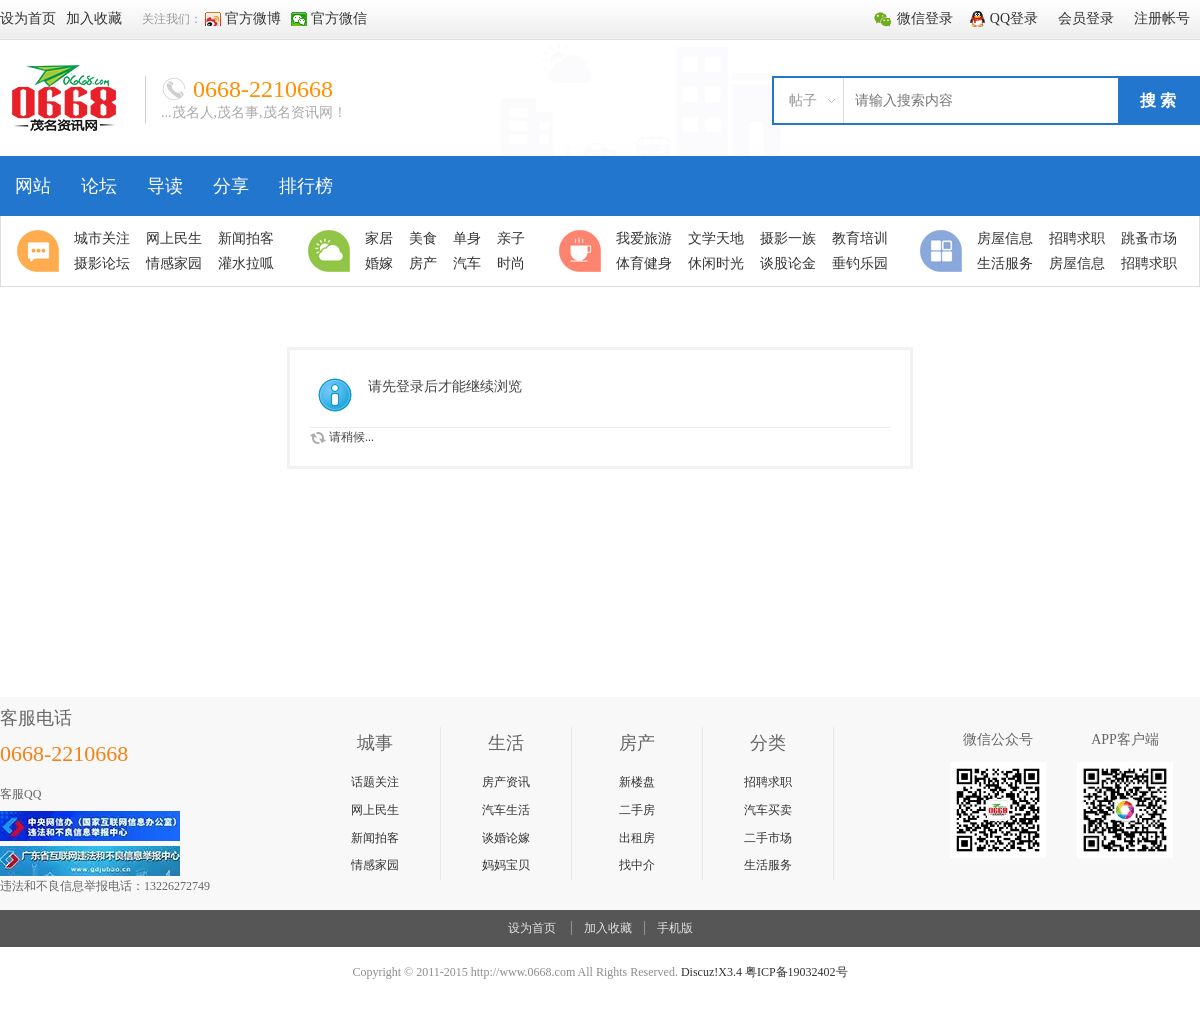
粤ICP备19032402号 (796, 972)
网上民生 (375, 810)
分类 (944, 251)
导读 (165, 186)
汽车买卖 (768, 810)
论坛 (99, 186)
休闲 (583, 251)
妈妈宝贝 (506, 865)
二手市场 (768, 838)
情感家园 (375, 865)
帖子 (803, 100)
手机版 (675, 928)
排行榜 (306, 186)
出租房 (637, 838)
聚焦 (41, 251)
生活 (332, 251)
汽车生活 (506, 810)
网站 (33, 186)
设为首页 (532, 928)
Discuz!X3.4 (711, 972)
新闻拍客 (375, 838)
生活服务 (768, 865)
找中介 (637, 865)
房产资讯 (506, 782)
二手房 (637, 810)
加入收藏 (608, 928)
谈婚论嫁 (506, 838)
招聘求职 (768, 782)
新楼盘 (637, 782)
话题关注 (375, 782)
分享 (231, 186)
